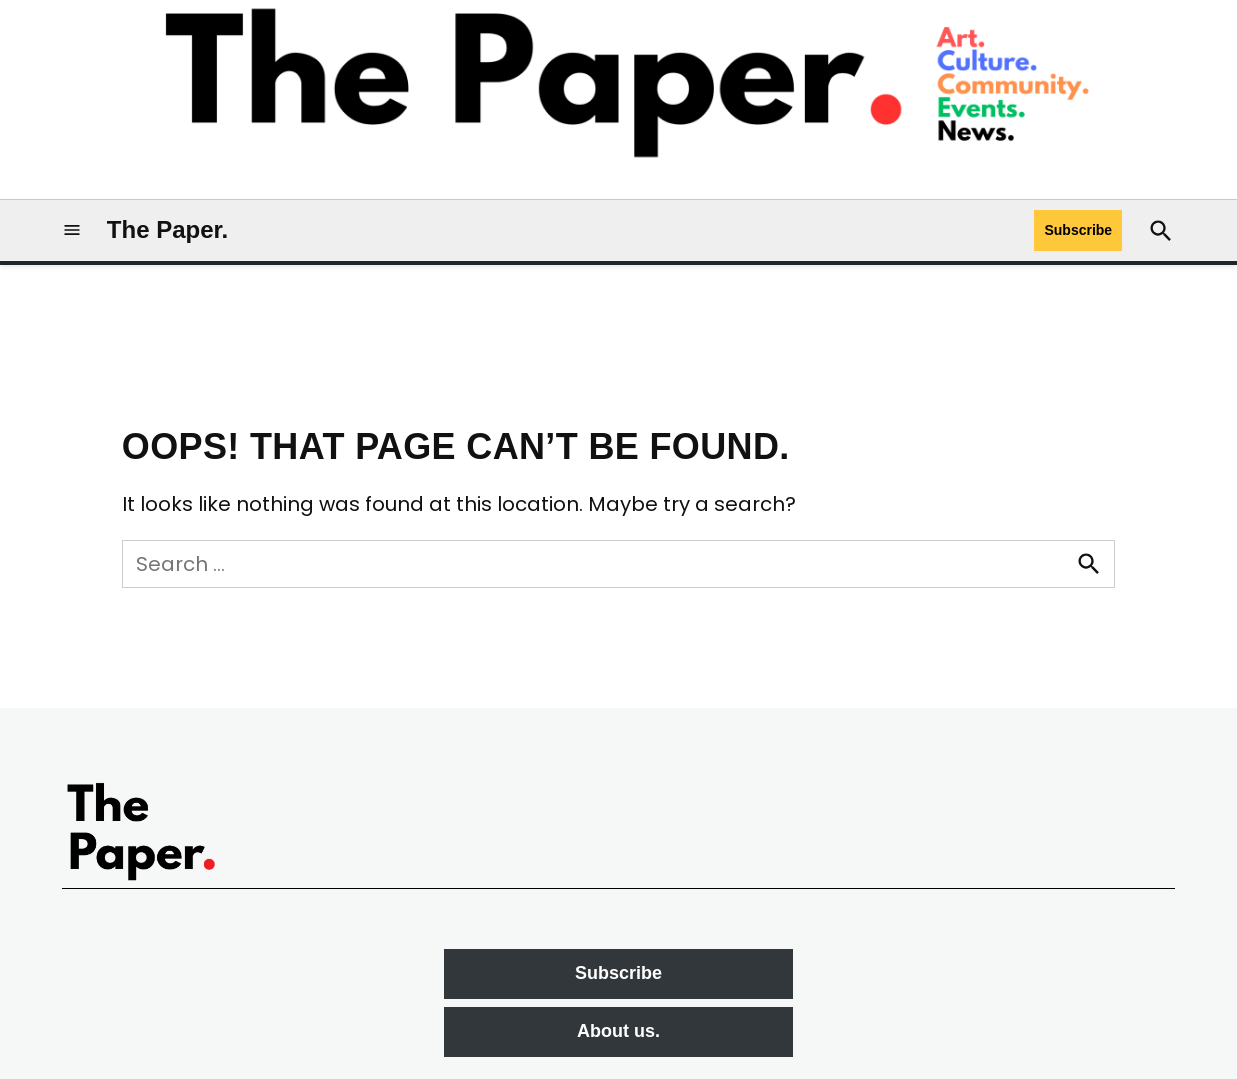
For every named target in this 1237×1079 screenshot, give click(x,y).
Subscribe (1078, 230)
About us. (618, 1031)
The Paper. (167, 229)
